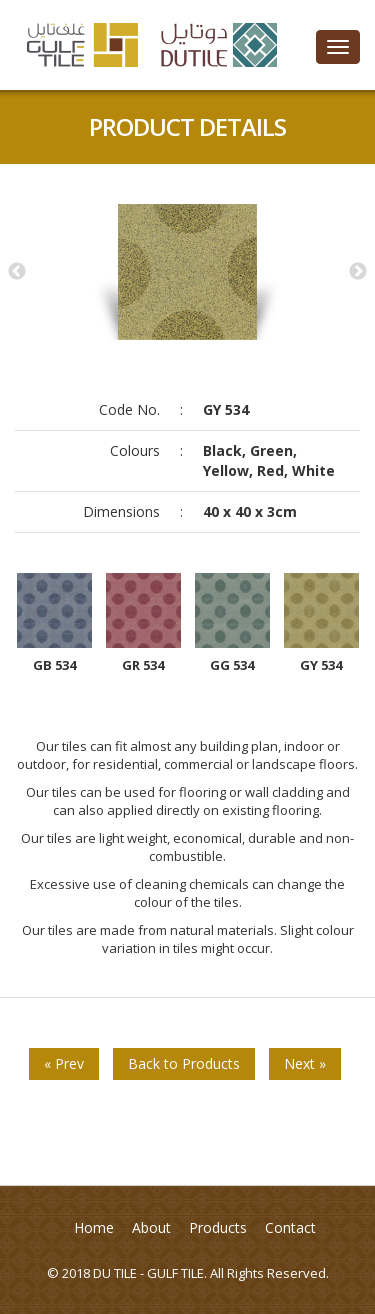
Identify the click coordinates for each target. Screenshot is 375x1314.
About (151, 1227)
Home (94, 1227)
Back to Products (184, 1063)
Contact (290, 1227)
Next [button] (358, 272)
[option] (187, 272)
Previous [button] (17, 272)
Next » (305, 1063)
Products (218, 1227)
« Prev (64, 1063)
